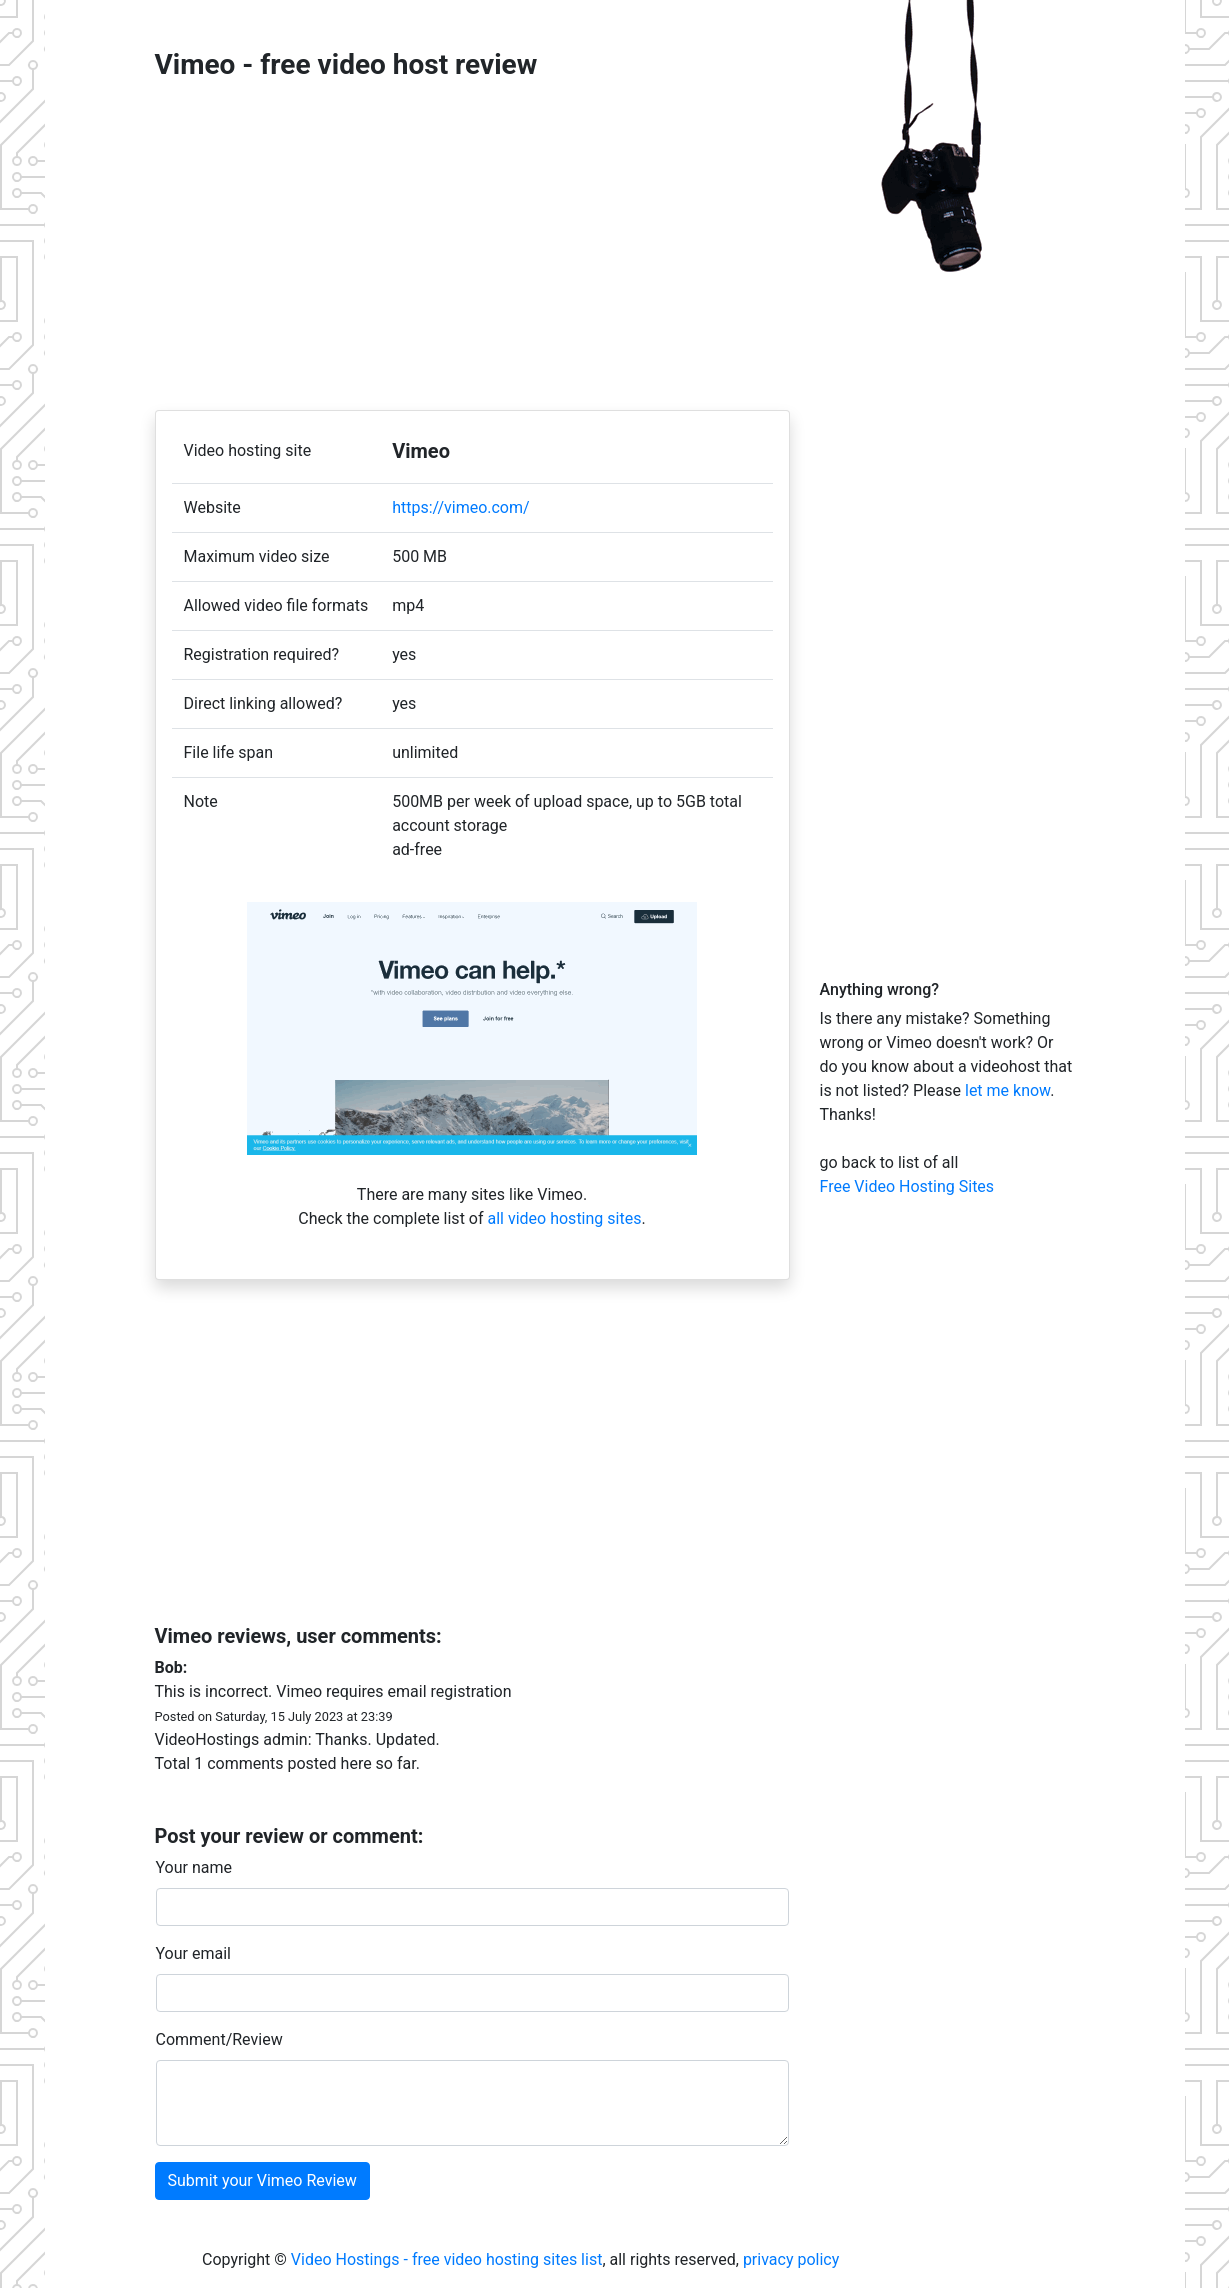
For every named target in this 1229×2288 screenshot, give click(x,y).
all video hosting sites (564, 1218)
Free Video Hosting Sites (907, 1186)
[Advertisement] (472, 246)
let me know (1007, 1090)
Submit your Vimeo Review (262, 2180)
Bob (169, 1667)
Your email (193, 1953)
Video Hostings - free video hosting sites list (447, 2259)
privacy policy (791, 2259)
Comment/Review (219, 2039)
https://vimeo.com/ (460, 507)
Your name (194, 1867)
